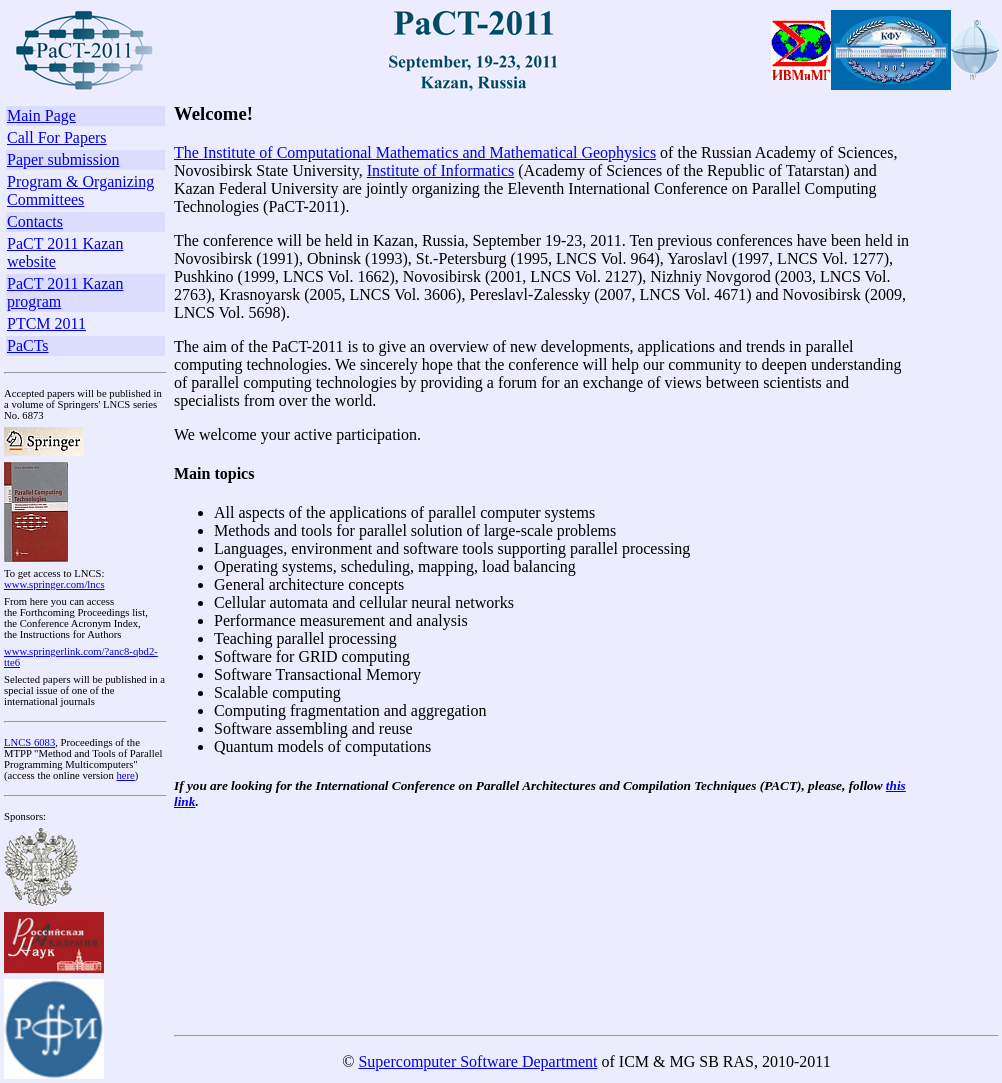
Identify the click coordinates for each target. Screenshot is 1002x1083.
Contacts (35, 221)
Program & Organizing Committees (80, 190)
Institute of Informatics (441, 170)
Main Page (41, 115)
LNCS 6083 (29, 742)
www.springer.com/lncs (54, 584)
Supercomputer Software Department (477, 1061)
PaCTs (28, 345)
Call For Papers (57, 137)
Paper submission (63, 159)
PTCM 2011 (46, 323)
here (125, 775)
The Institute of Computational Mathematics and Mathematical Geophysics (415, 152)
